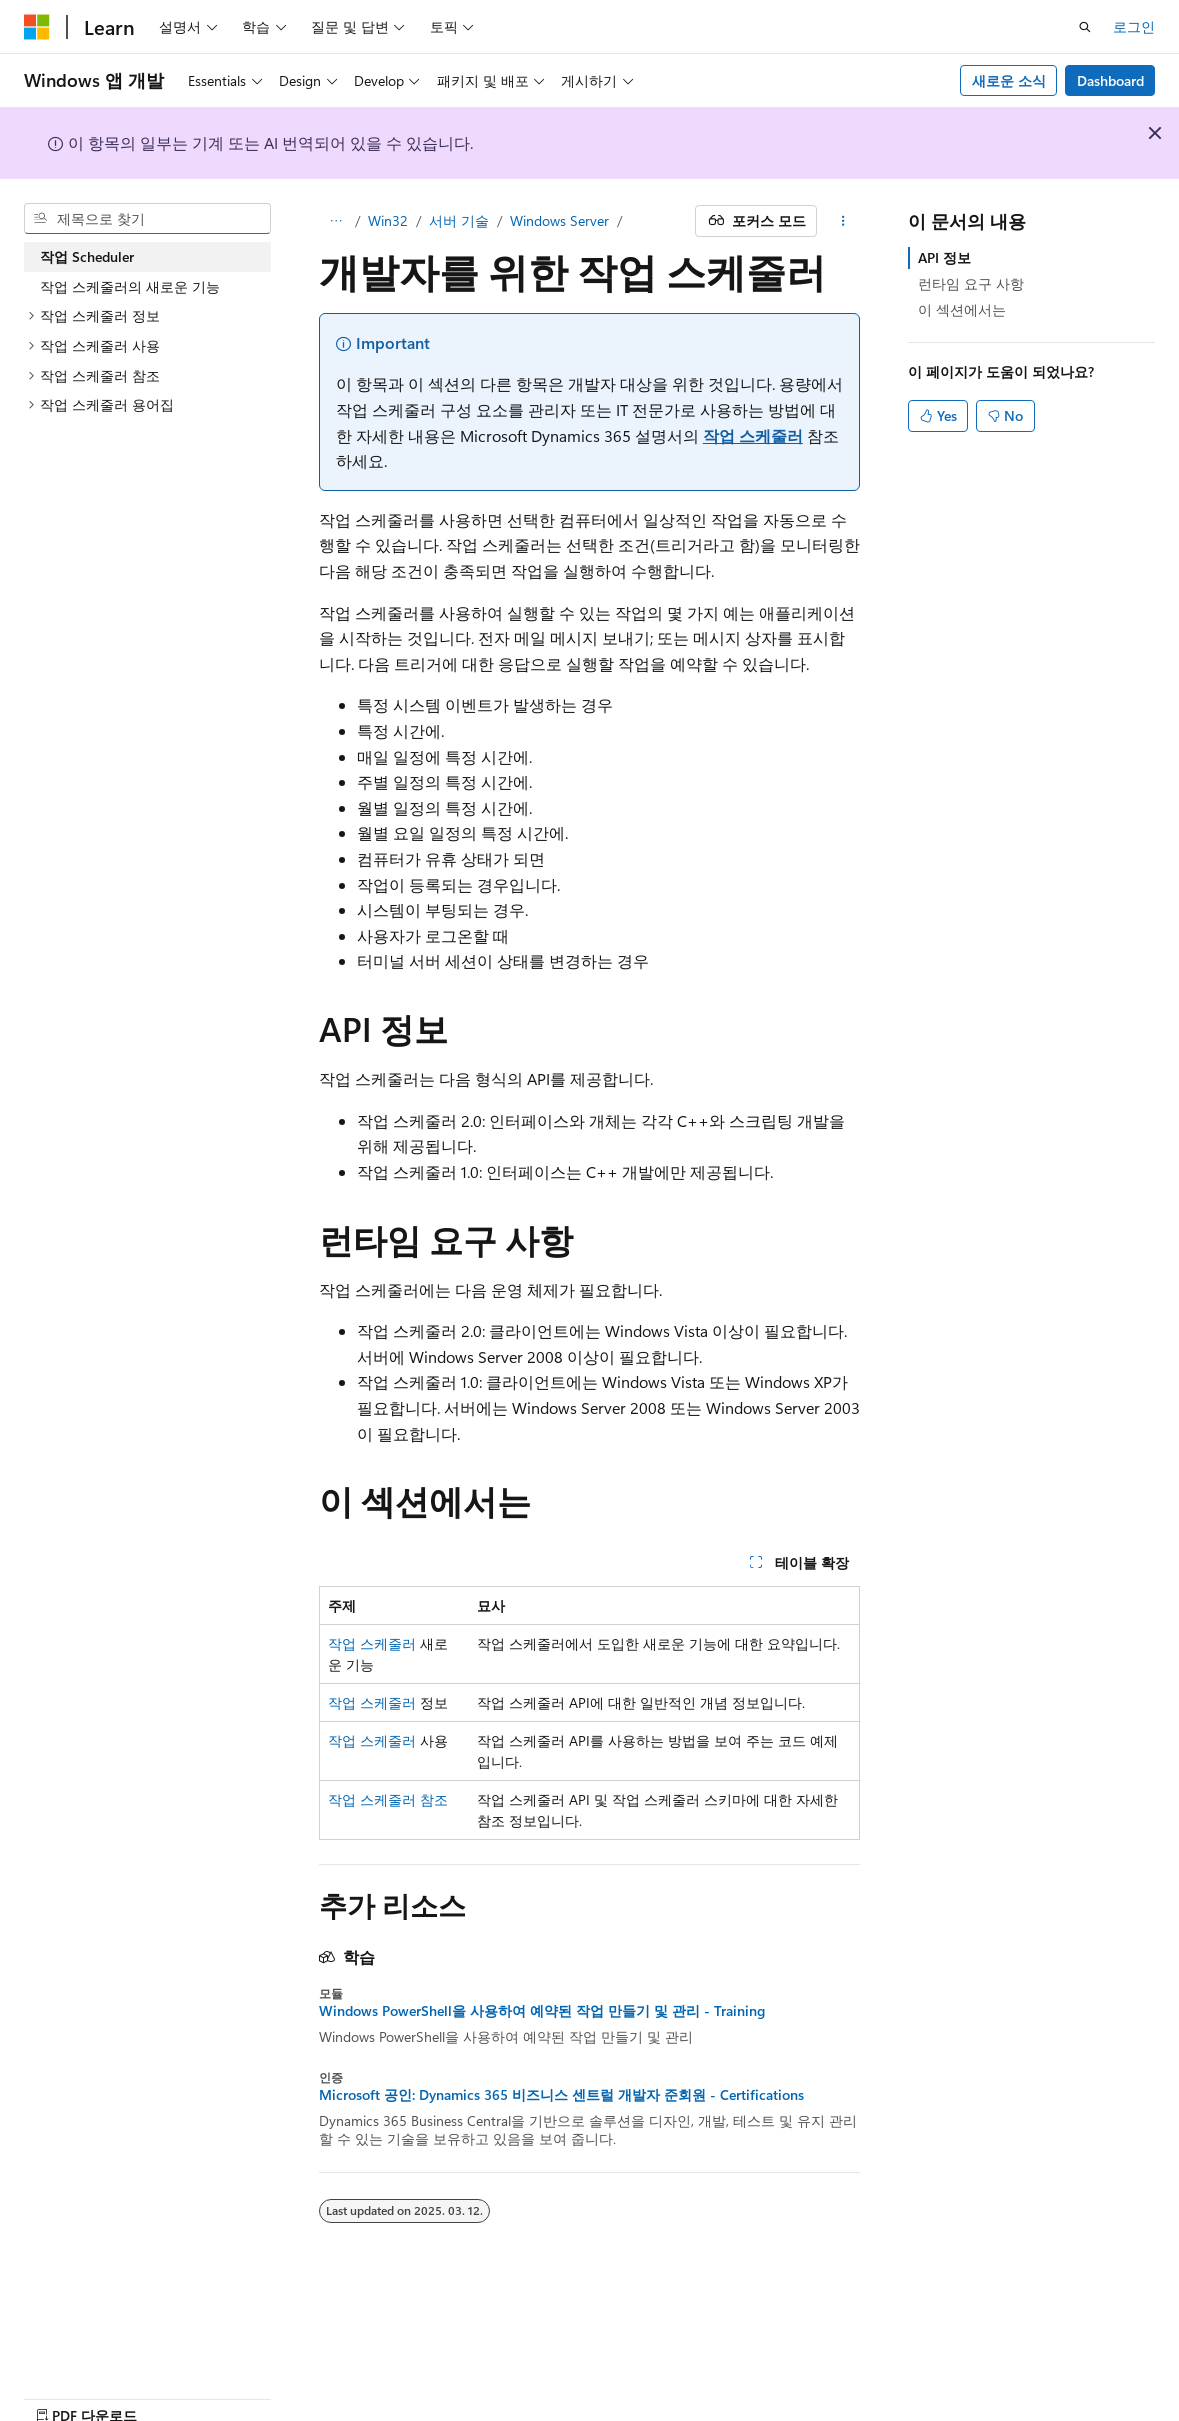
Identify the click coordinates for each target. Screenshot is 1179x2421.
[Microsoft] (37, 27)
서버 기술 (459, 220)
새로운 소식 (1009, 80)
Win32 (388, 220)
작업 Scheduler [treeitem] (87, 256)
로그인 (1134, 26)
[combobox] (147, 219)
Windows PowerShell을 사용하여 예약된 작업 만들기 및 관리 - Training (542, 2011)
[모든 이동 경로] (336, 221)
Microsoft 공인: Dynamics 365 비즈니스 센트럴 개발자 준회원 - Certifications (561, 2095)
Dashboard (1110, 80)
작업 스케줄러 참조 (388, 1799)
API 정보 (944, 257)
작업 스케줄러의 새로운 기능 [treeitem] (130, 286)
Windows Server (559, 220)
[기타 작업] (842, 221)
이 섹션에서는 (962, 309)
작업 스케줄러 (753, 435)
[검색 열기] (1085, 27)
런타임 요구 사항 (971, 283)
